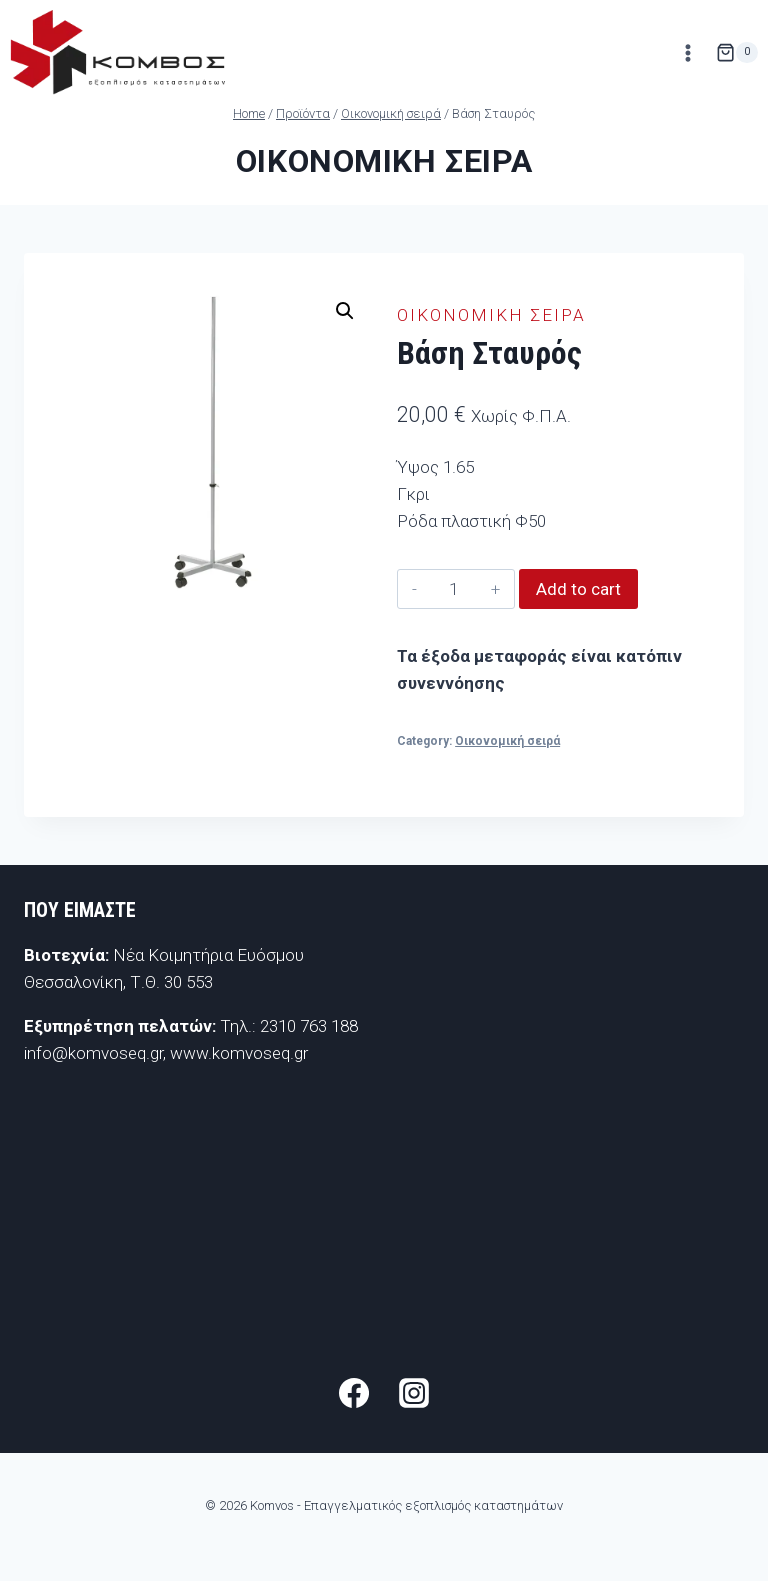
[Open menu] (687, 52)
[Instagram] (414, 1393)
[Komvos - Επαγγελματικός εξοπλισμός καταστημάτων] (117, 52)
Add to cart (578, 589)
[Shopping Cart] (737, 53)
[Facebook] (354, 1393)
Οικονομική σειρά (384, 161)
